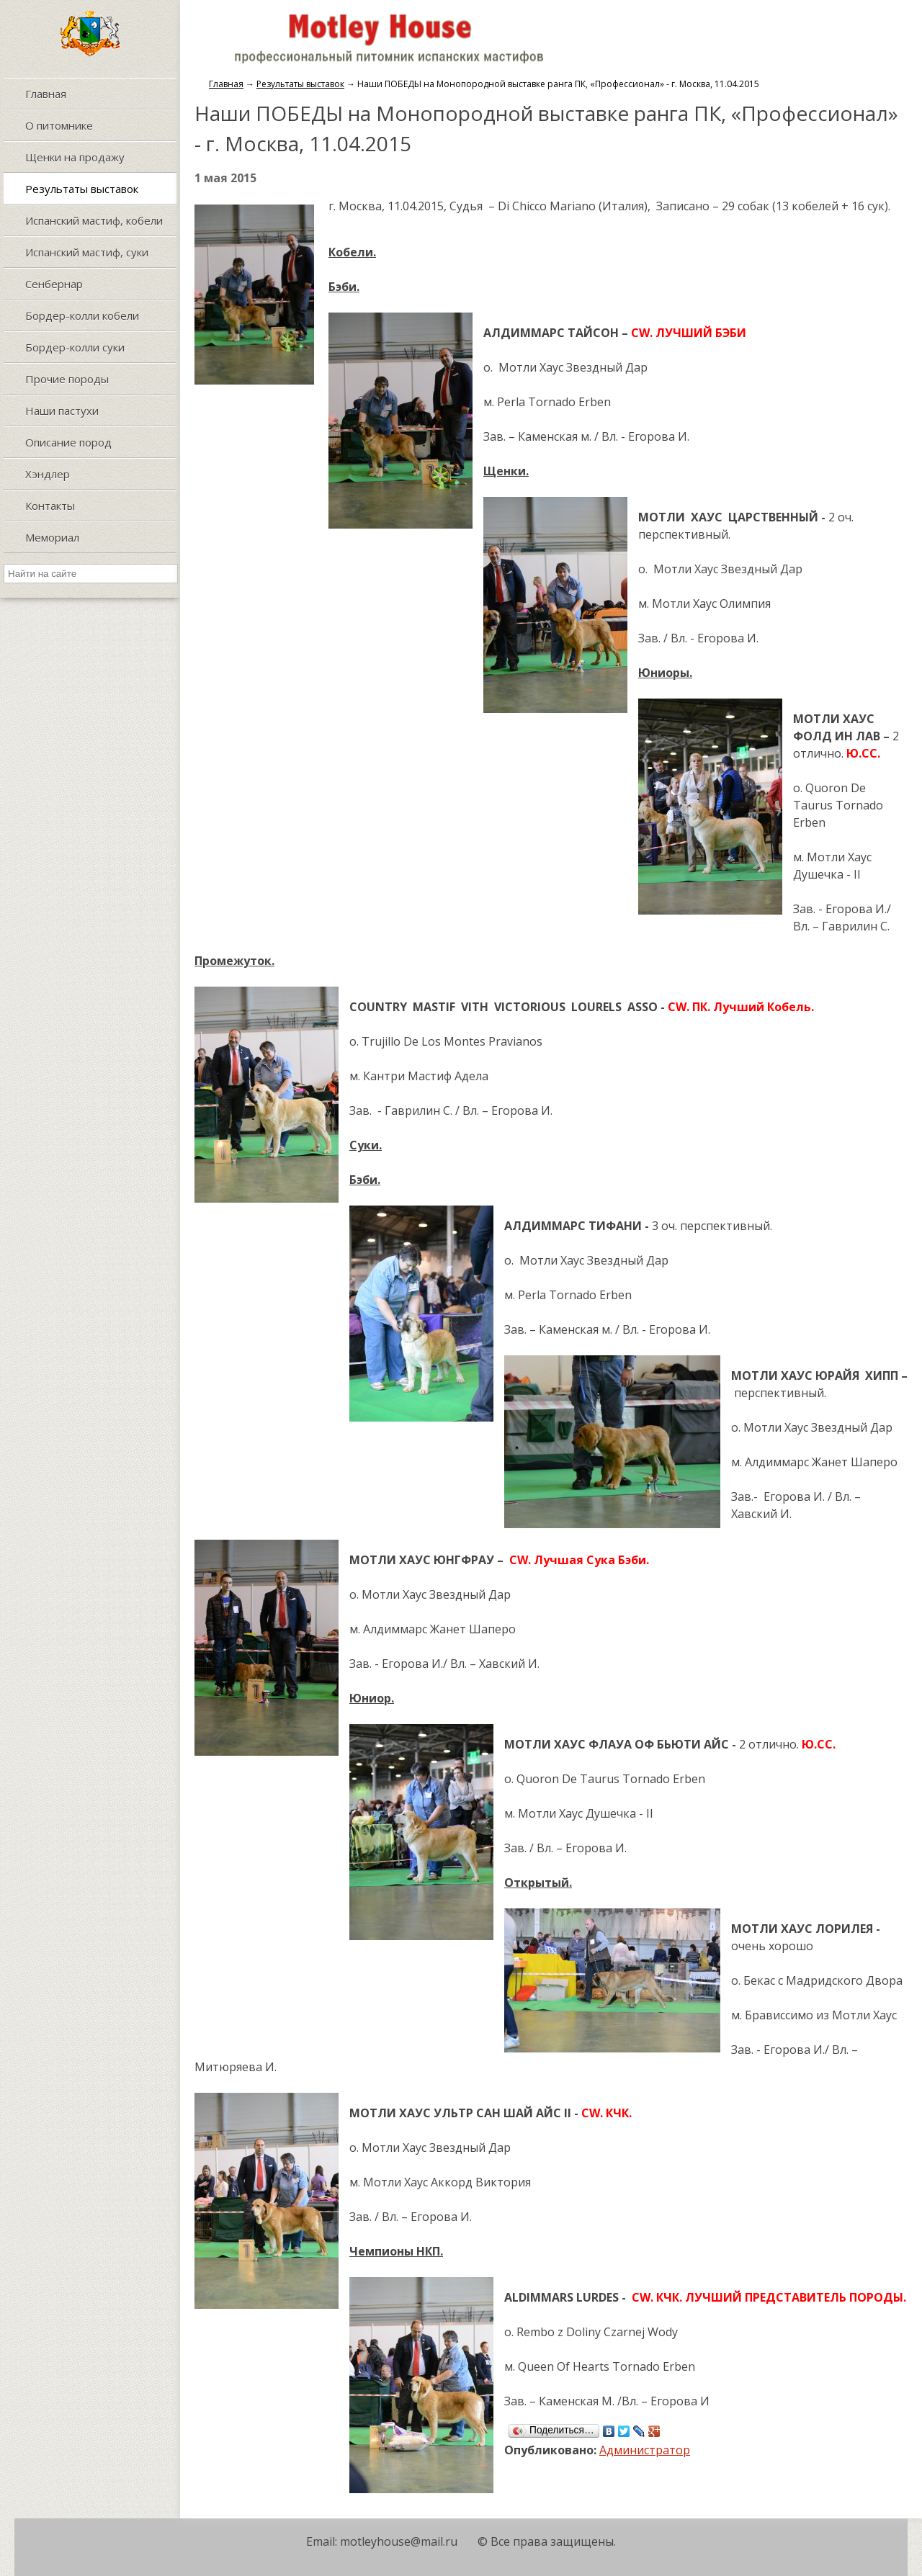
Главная (226, 84)
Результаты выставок (300, 84)
